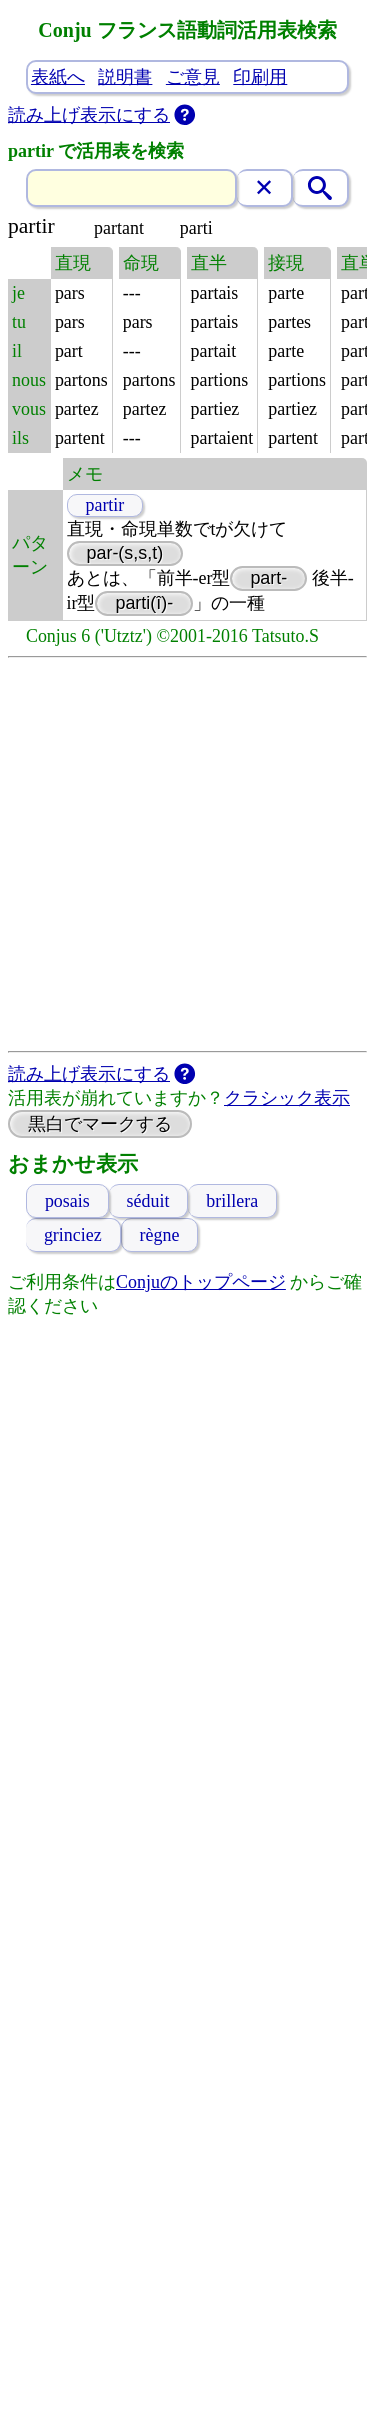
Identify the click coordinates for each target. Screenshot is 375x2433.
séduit (148, 1201)
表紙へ (58, 77)
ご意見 (193, 77)
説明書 (125, 77)
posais (67, 1201)
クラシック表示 (287, 1098)
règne (160, 1235)
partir (104, 505)
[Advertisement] (187, 854)
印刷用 (260, 77)
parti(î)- (144, 603)
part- (268, 578)
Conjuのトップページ (201, 1282)
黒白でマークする (100, 1124)
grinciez (74, 1235)
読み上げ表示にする (89, 115)
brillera (232, 1201)
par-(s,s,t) (124, 553)
